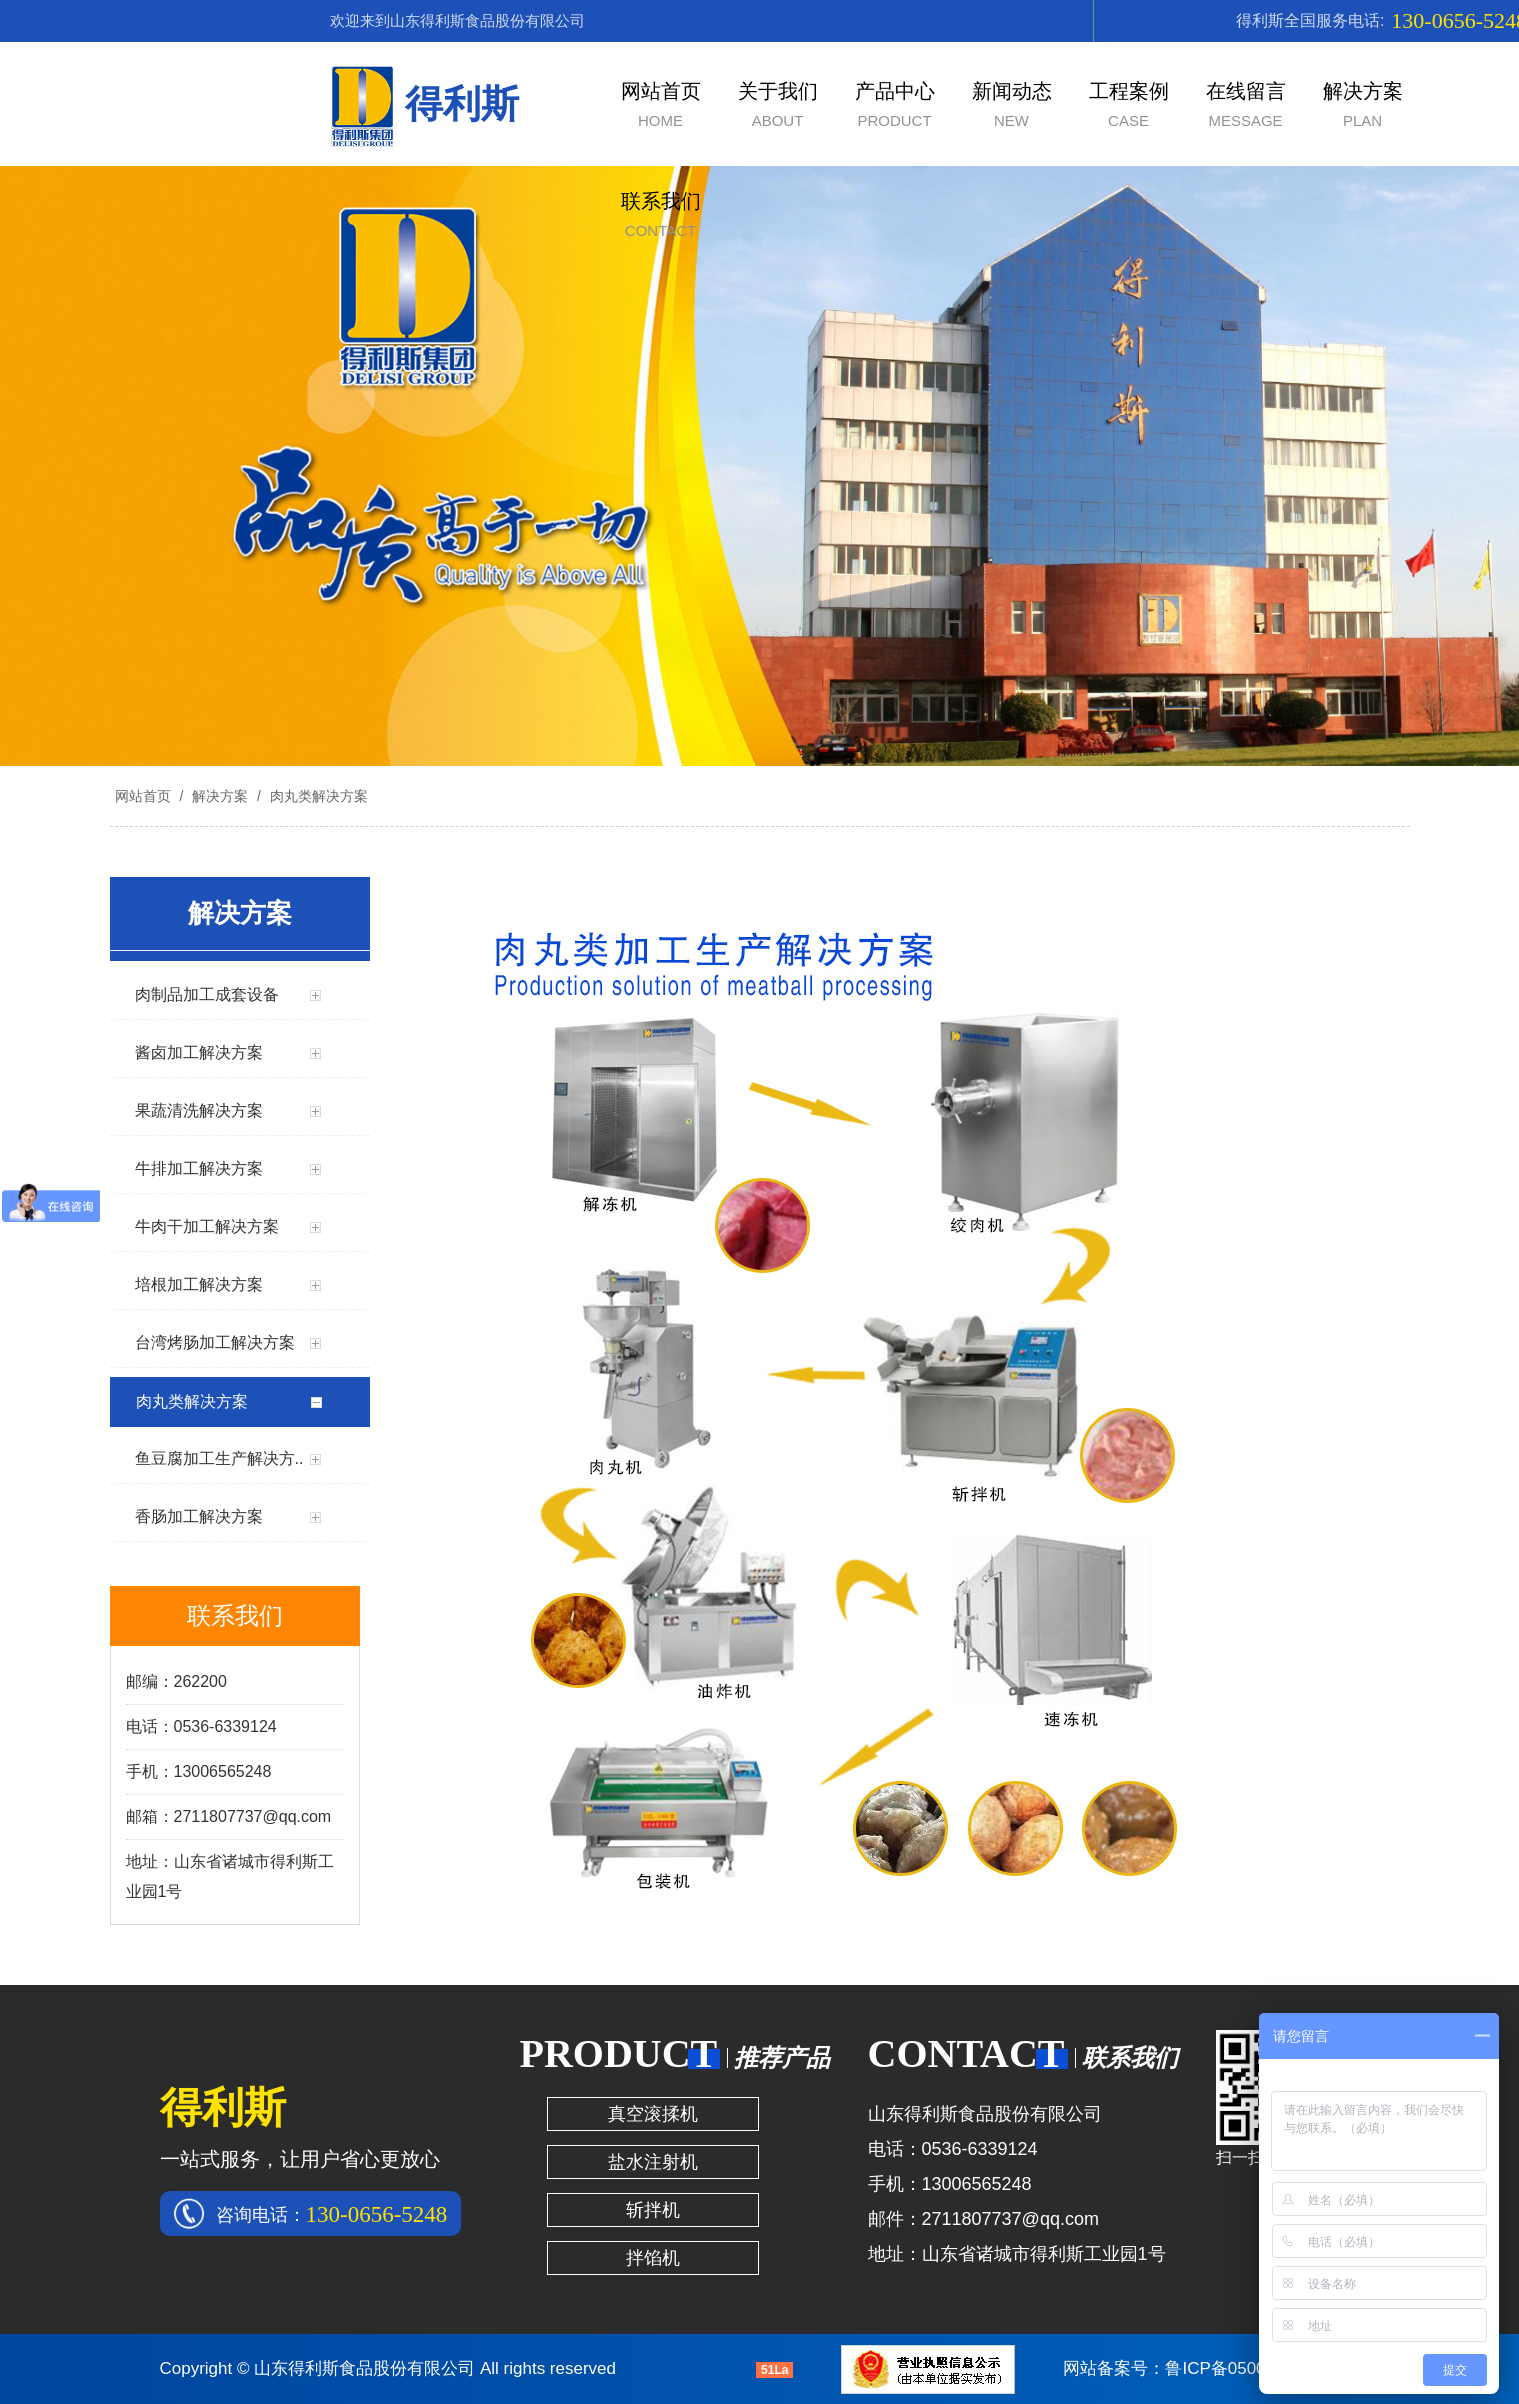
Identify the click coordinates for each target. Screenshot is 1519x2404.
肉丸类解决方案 (317, 796)
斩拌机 (653, 2210)
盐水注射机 (653, 2162)
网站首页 (143, 796)
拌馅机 (653, 2258)
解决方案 (220, 796)
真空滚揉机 (653, 2114)
